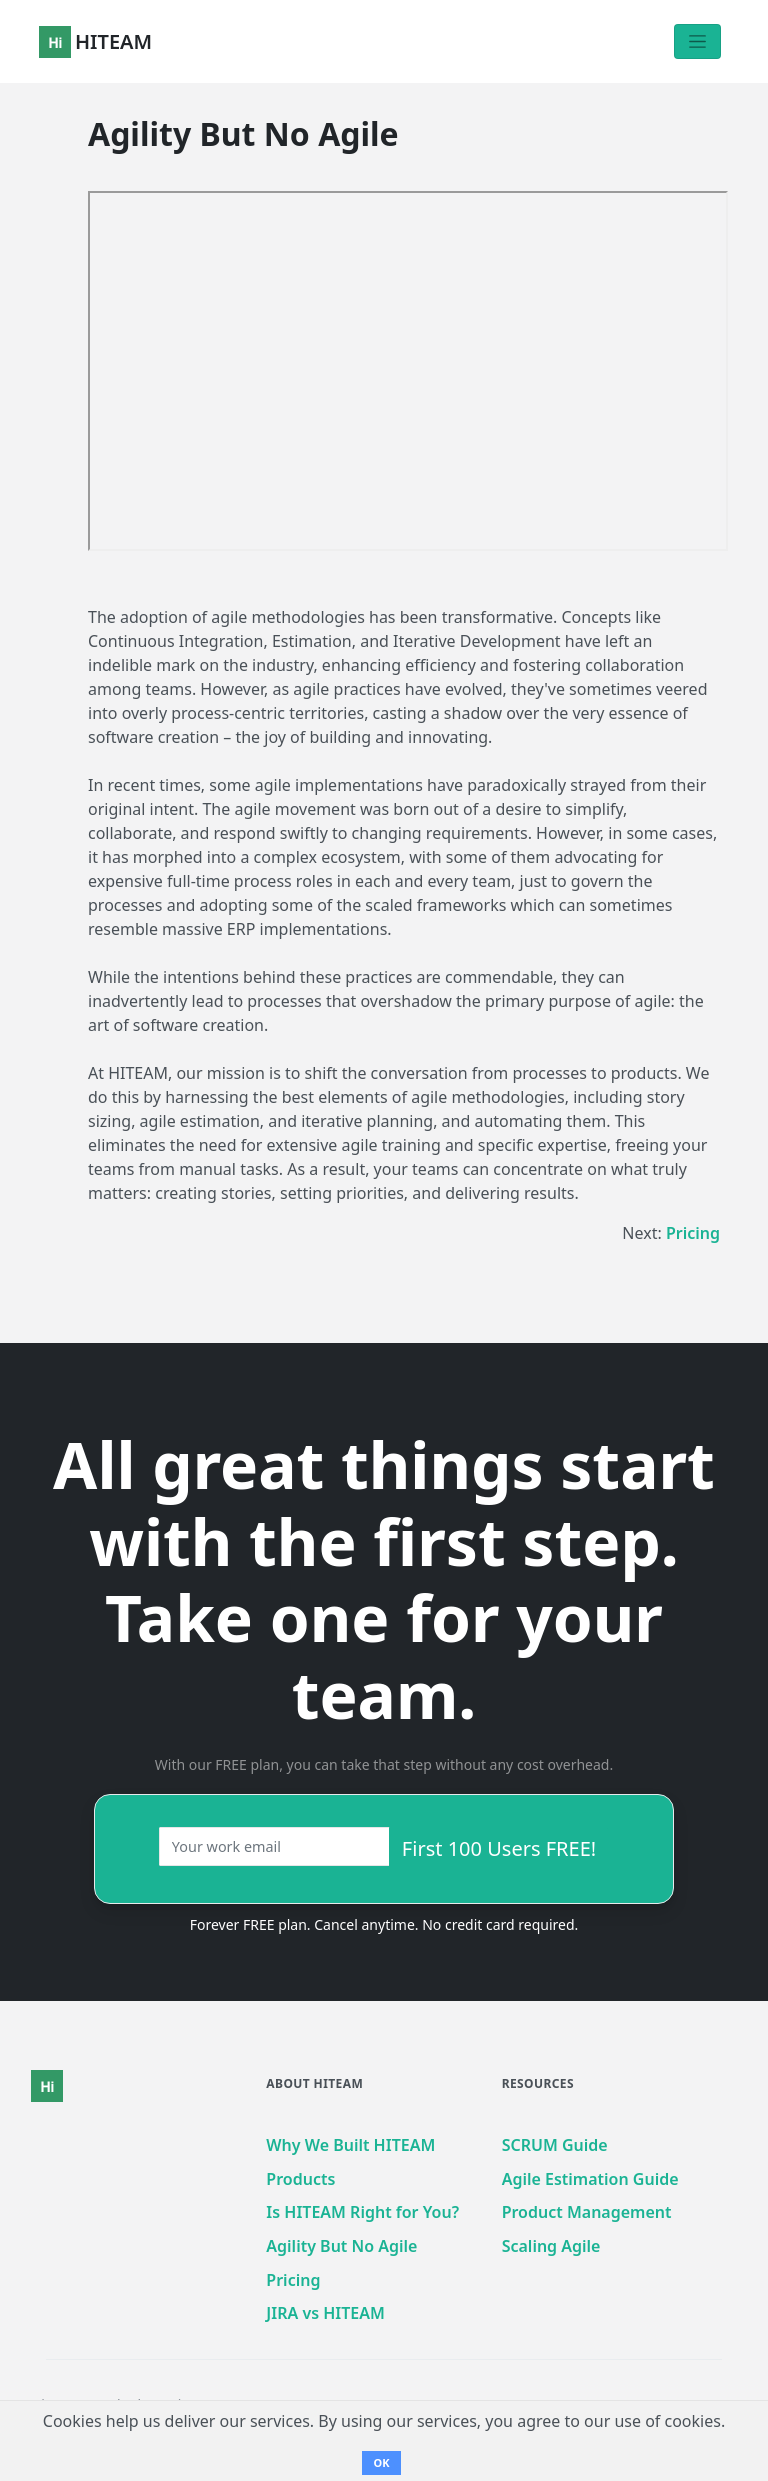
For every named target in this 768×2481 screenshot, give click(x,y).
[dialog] (730, 2441)
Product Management (587, 2212)
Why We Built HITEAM (350, 2145)
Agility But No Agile (341, 2246)
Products (300, 2179)
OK (381, 2462)
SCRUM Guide (555, 2145)
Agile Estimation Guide (590, 2179)
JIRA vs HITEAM (325, 2313)
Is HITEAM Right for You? (362, 2212)
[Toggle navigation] (697, 41)
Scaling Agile (551, 2246)
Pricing (693, 1233)
